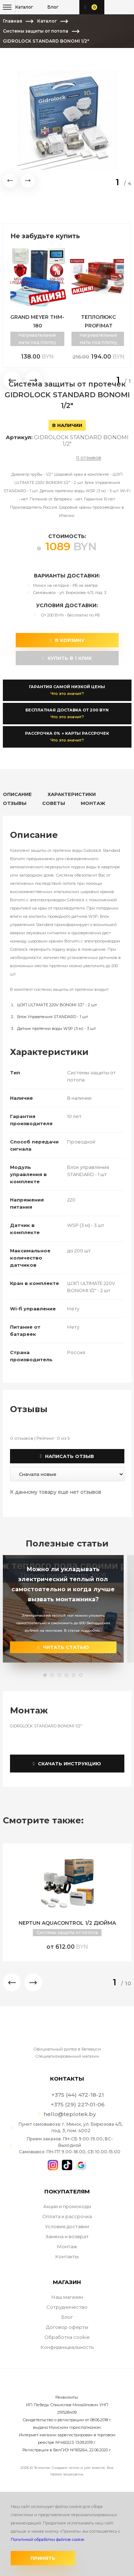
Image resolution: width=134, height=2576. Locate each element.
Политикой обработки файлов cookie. (48, 2539)
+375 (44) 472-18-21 (113, 7)
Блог (67, 2317)
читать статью (63, 1647)
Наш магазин (67, 2297)
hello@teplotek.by (70, 2114)
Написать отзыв (67, 1456)
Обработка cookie (67, 2337)
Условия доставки (67, 2226)
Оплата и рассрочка (67, 2216)
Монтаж (67, 2246)
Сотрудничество (67, 2307)
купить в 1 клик (67, 658)
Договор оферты (67, 2327)
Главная (12, 21)
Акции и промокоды (67, 2206)
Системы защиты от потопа (35, 31)
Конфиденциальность (67, 2347)
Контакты (67, 2256)
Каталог (47, 21)
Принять (42, 2558)
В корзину (67, 640)
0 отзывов (88, 457)
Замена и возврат (67, 2236)
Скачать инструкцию (67, 1763)
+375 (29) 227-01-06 (125, 7)
